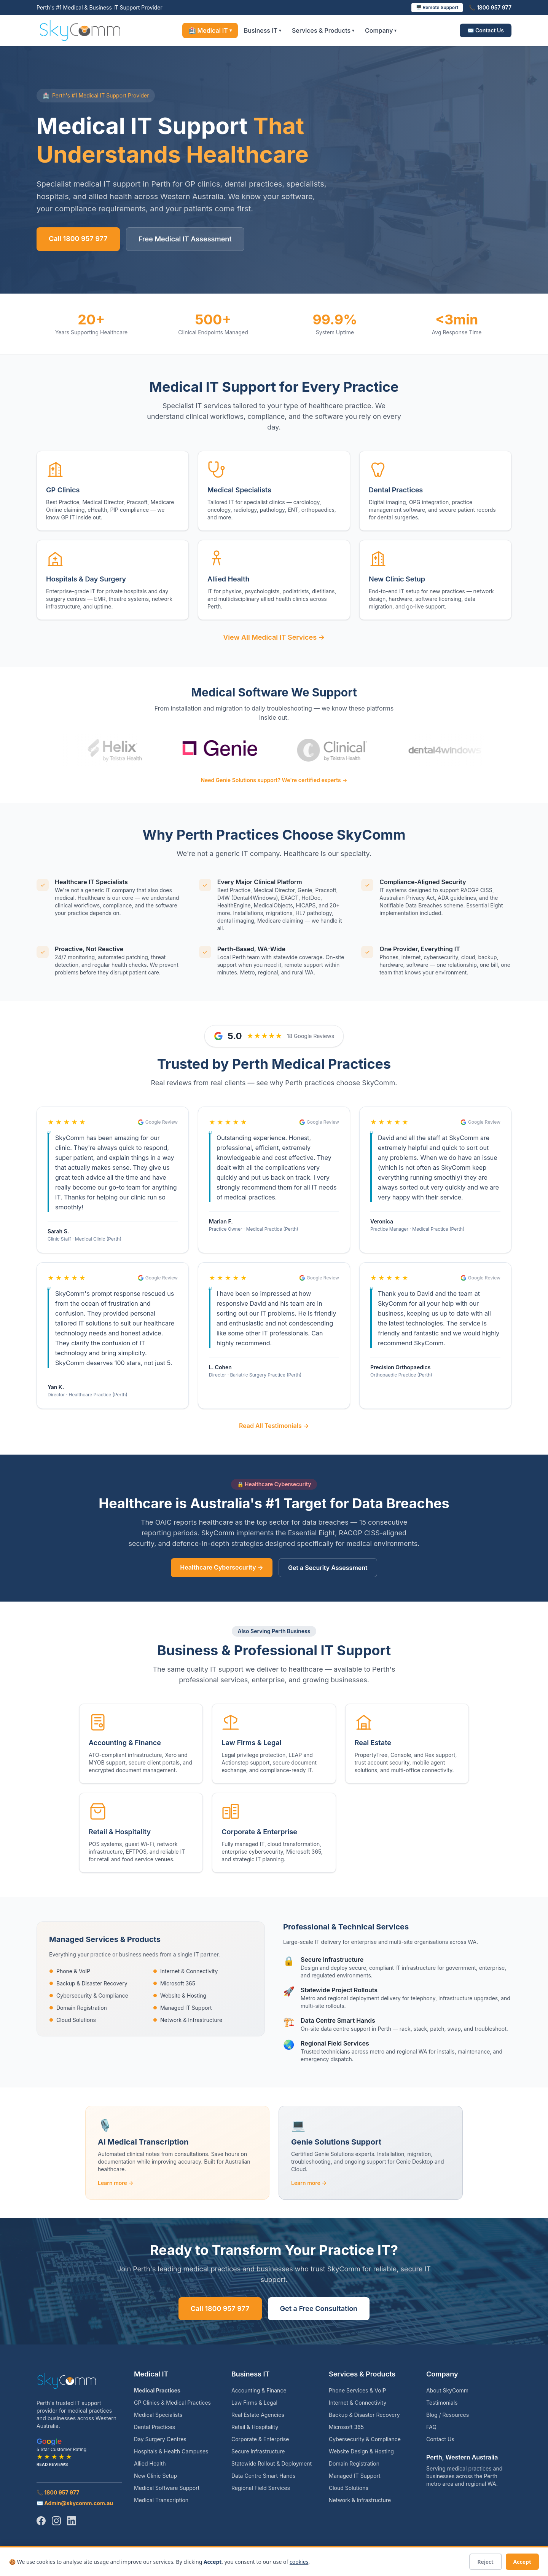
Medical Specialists (158, 2415)
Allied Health (150, 2463)
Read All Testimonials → (274, 1425)
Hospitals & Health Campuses (171, 2451)
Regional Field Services (260, 2488)
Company (381, 30)
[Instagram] (56, 2520)
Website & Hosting (179, 1995)
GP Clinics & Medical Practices (172, 2402)
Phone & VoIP (69, 1971)
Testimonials (441, 2402)
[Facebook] (41, 2520)
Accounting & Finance (259, 2390)
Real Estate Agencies (257, 2415)
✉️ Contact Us (485, 30)
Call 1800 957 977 (78, 239)
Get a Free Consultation (319, 2308)
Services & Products (323, 30)
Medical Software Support (166, 2488)
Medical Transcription (161, 2500)
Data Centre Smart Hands (263, 2475)
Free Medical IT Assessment (185, 239)
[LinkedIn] (71, 2520)
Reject (486, 2561)
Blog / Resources (447, 2415)
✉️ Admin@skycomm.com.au (75, 2503)
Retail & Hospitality (254, 2427)
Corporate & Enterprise (260, 2439)
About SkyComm (447, 2390)
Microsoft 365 (174, 1983)
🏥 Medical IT (210, 30)
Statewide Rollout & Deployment (271, 2463)
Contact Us (440, 2439)
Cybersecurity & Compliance (88, 1995)
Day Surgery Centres (160, 2439)
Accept (522, 2561)
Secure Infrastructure (258, 2451)
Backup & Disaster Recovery (88, 1983)
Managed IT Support (182, 2007)
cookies (299, 2561)
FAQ (431, 2427)
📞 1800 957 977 (490, 7)
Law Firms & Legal (254, 2402)
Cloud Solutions (72, 2020)
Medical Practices (157, 2390)
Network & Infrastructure (187, 2020)
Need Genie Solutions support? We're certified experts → (274, 780)
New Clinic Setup (155, 2475)
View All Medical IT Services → (274, 637)
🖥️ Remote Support (437, 7)
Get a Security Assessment (328, 1567)
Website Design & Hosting (361, 2451)
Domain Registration (78, 2007)
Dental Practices (154, 2427)
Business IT (262, 30)
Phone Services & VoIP (357, 2390)
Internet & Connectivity (185, 1971)
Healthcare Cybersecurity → (221, 1567)
